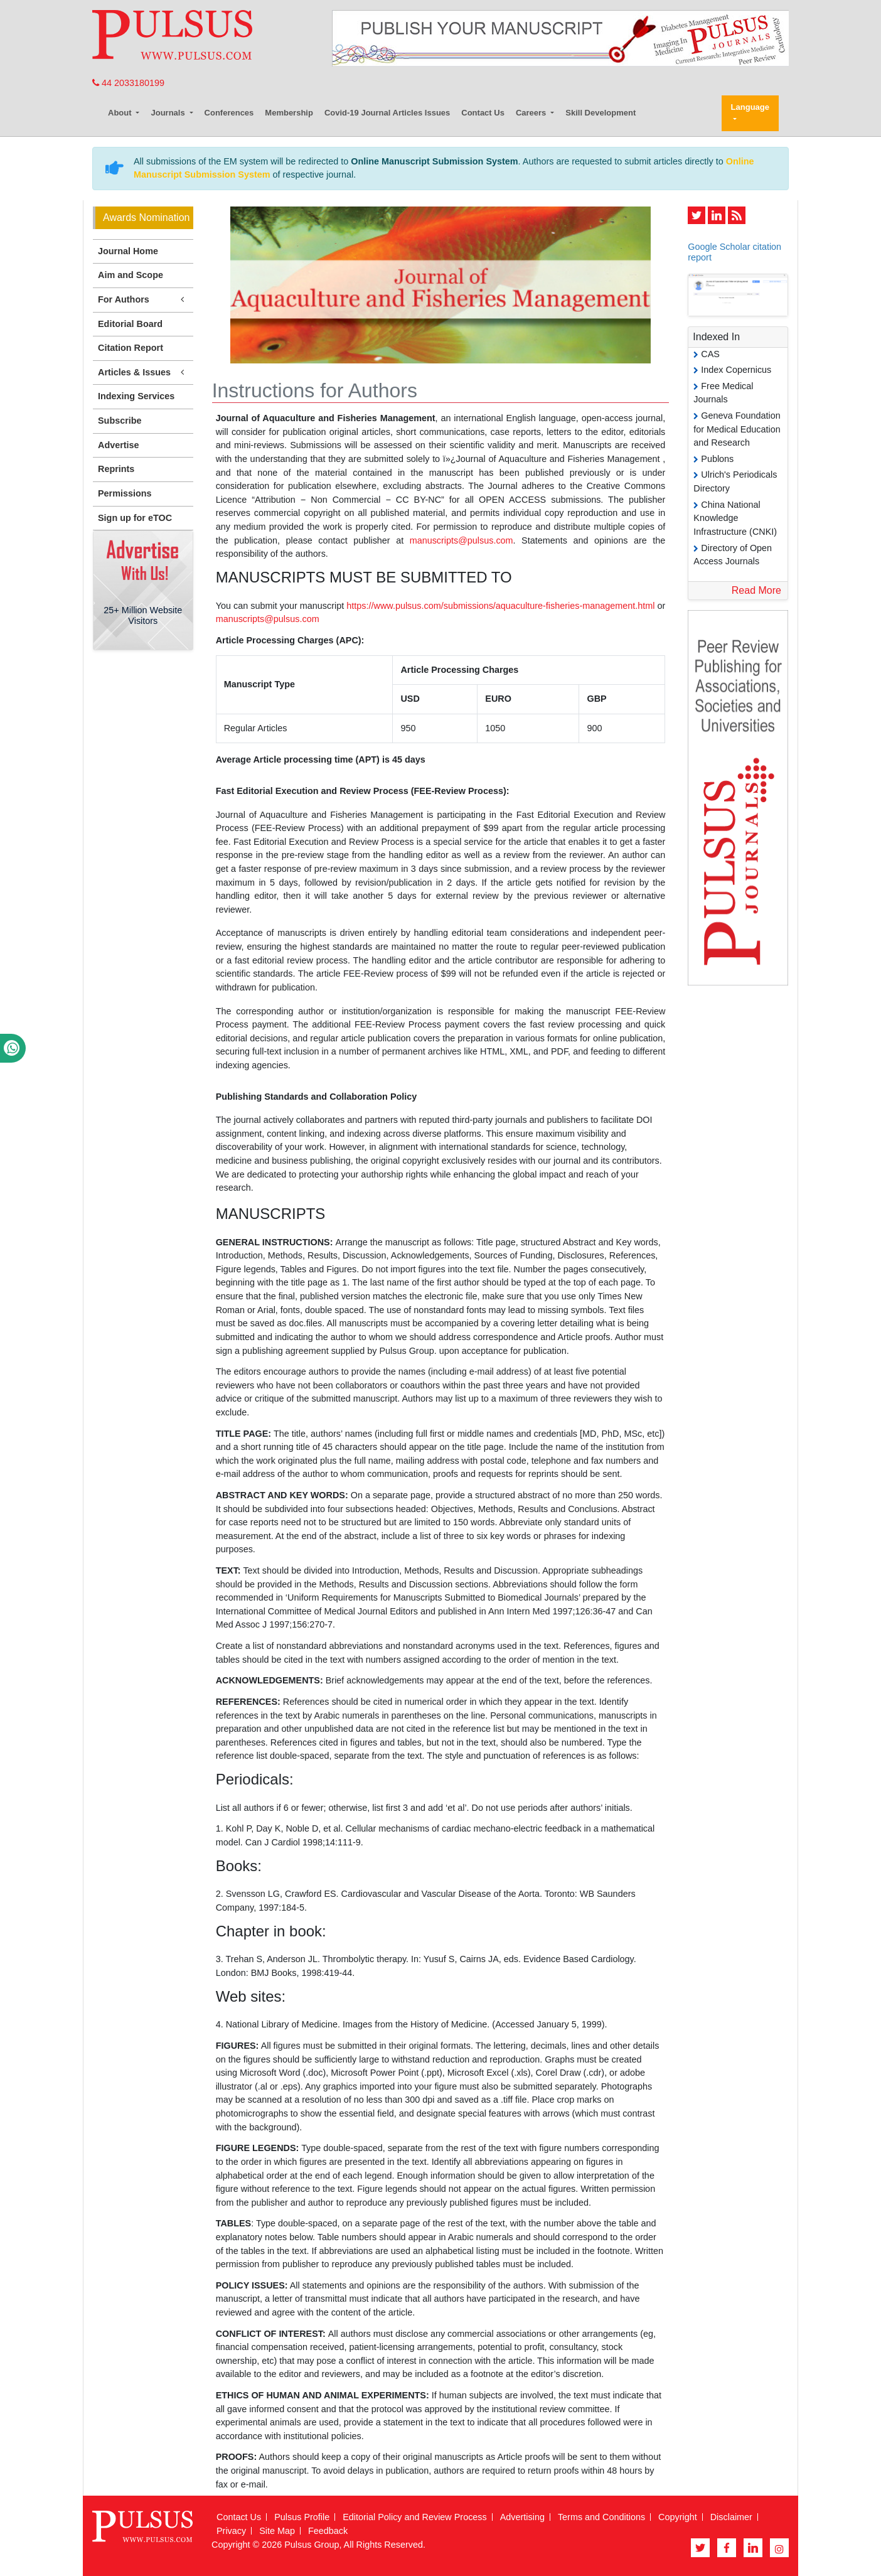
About (121, 112)
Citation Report (130, 348)
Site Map (277, 2531)
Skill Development (600, 112)
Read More (756, 590)
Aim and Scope (130, 275)
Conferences (229, 112)
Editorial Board (130, 324)
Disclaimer (731, 2517)
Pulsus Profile (301, 2517)
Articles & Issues (143, 372)
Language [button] (750, 107)
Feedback (328, 2531)
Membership (289, 112)
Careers (532, 112)
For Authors (143, 299)
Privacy (231, 2531)
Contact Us (483, 112)
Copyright (677, 2517)
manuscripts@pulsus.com (461, 540)
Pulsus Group (311, 2545)
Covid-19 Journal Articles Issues (387, 112)
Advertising (522, 2517)
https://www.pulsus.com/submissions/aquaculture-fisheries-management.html (500, 606)
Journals (169, 112)
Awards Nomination (146, 217)
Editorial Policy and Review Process (415, 2517)
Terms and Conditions (601, 2517)
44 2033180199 (128, 83)
